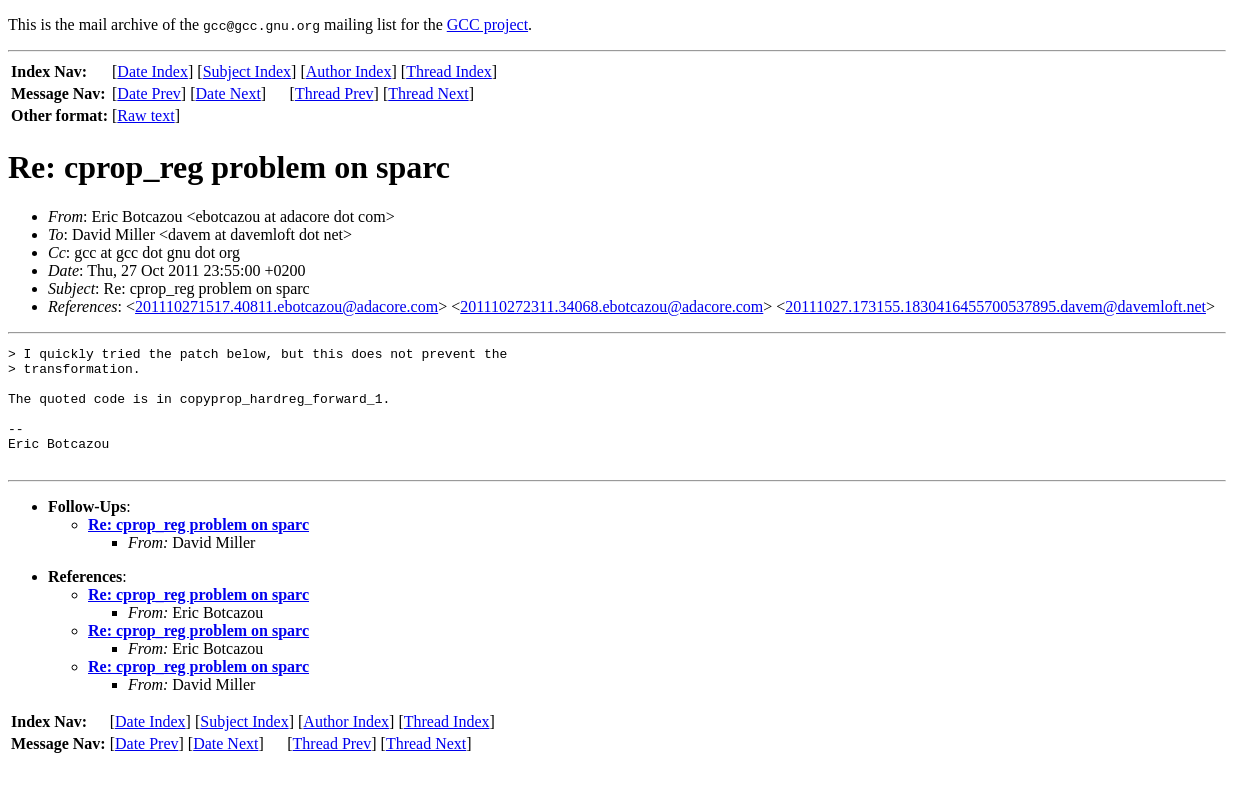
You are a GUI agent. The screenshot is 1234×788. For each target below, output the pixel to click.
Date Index (152, 71)
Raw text (145, 115)
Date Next (228, 93)
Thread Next (428, 93)
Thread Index (449, 71)
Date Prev (149, 93)
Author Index (349, 71)
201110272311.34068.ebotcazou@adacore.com (611, 306)
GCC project (487, 24)
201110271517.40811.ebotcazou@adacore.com (286, 306)
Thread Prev (334, 93)
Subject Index (247, 71)
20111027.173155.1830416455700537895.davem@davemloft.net (995, 306)
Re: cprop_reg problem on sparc (198, 548)
